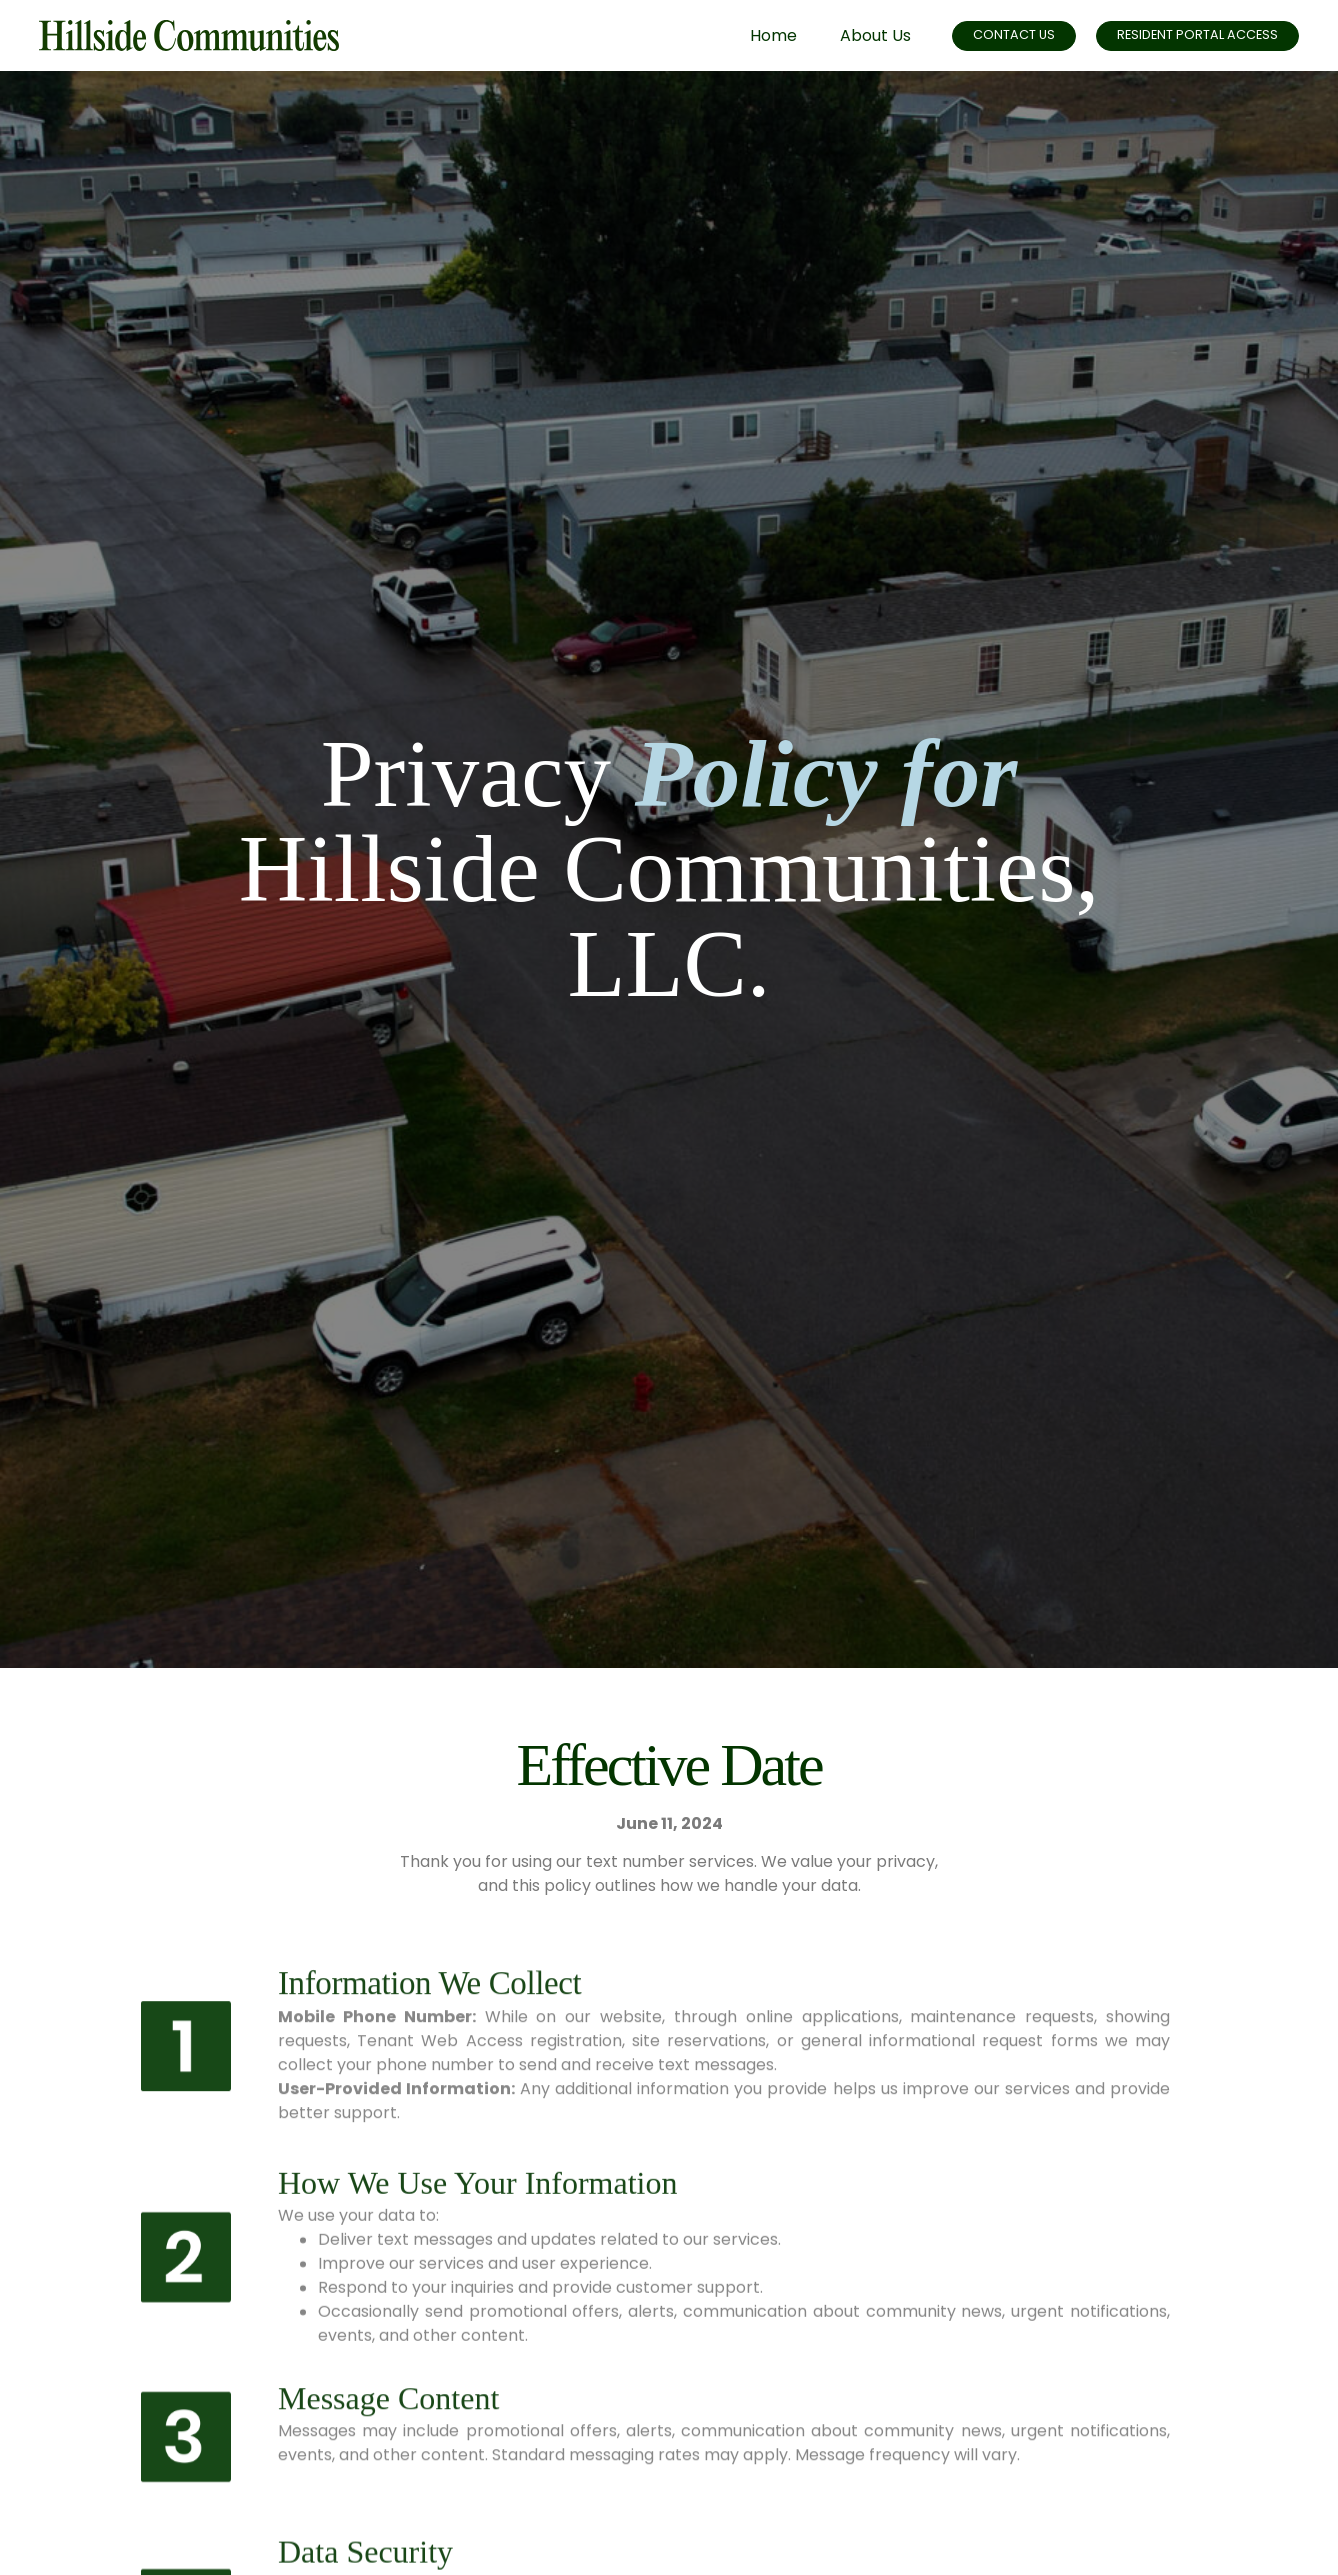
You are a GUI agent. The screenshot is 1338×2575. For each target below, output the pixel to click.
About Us (852, 36)
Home (750, 36)
